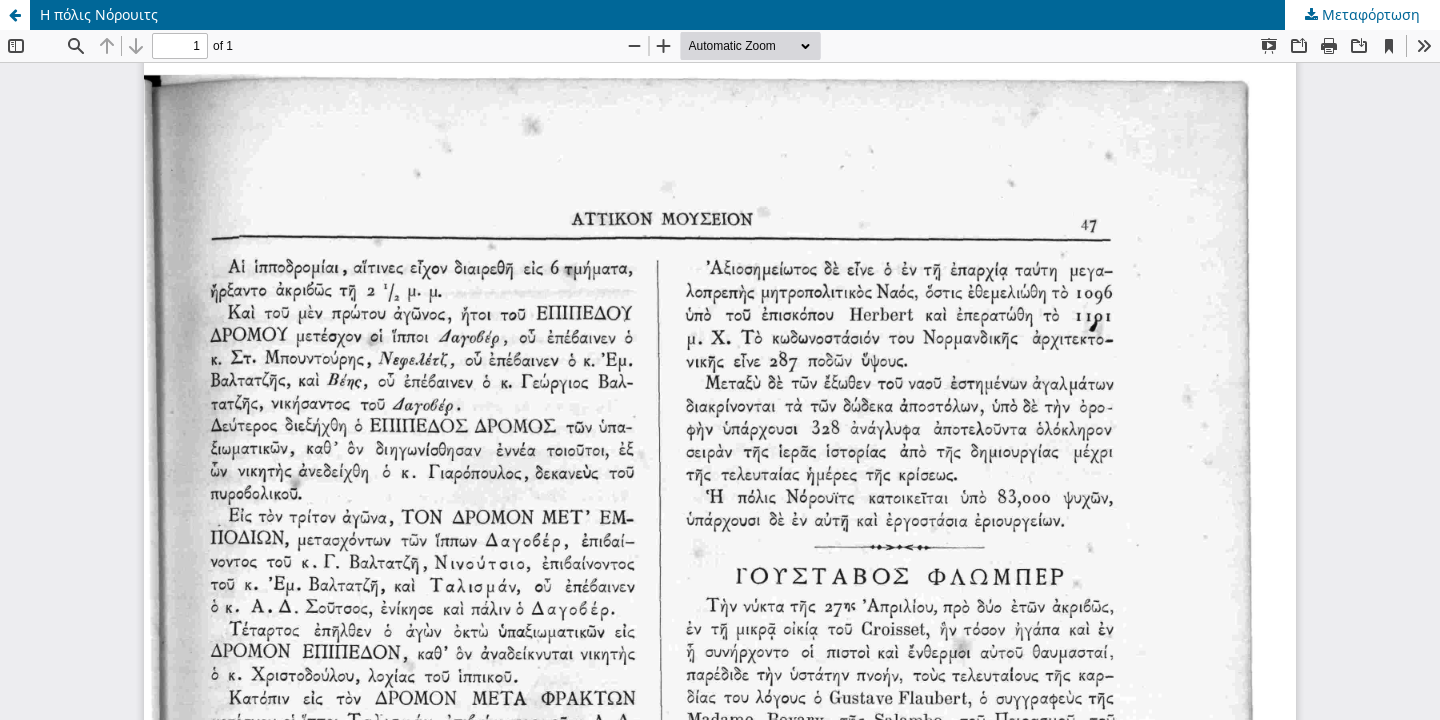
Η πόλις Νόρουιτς (99, 14)
